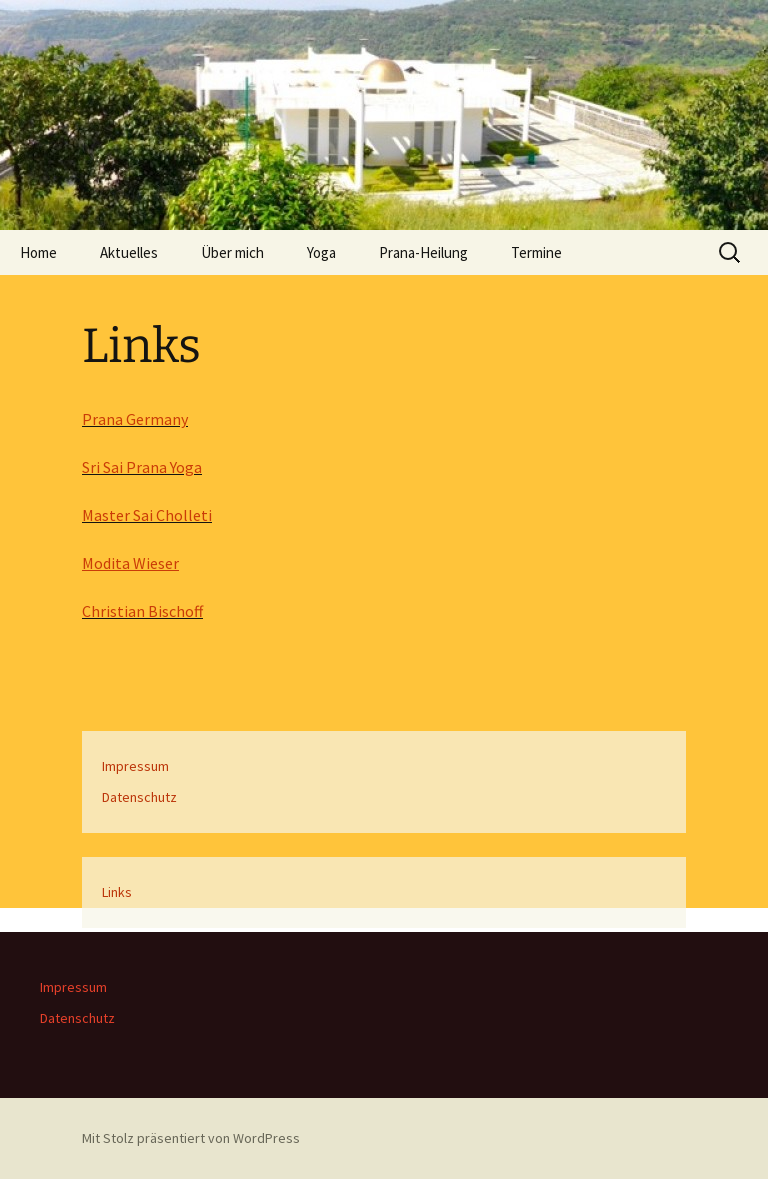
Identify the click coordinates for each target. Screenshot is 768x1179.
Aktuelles (129, 252)
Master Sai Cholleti (147, 515)
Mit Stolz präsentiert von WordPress (191, 1138)
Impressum (135, 766)
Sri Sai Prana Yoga (142, 467)
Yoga (321, 252)
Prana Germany (135, 419)
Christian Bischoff (142, 611)
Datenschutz (139, 797)
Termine (536, 252)
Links (117, 892)
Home (38, 252)
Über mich (232, 252)
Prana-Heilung (423, 252)
